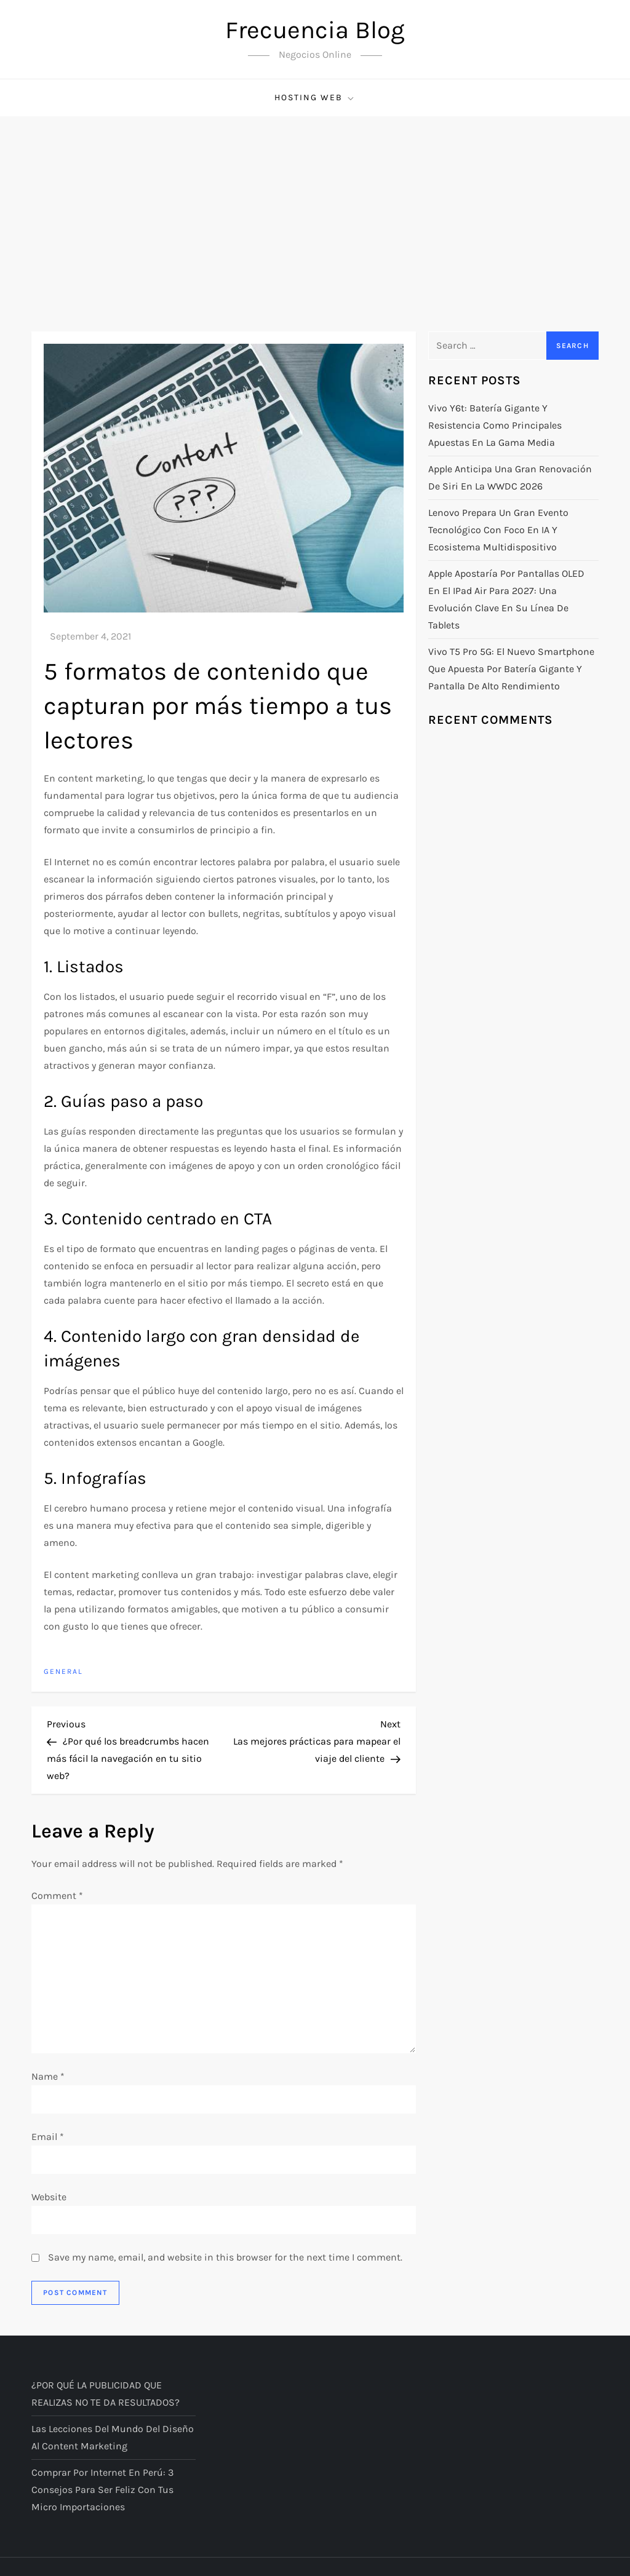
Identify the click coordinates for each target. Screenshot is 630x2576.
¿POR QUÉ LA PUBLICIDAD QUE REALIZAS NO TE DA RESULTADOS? (105, 2393)
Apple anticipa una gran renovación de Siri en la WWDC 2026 (510, 477)
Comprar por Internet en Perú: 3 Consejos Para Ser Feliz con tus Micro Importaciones (102, 2490)
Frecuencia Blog (315, 29)
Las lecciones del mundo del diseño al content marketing (112, 2437)
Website (48, 2197)
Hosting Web (315, 97)
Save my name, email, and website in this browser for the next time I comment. (225, 2257)
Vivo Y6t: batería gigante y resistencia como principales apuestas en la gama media (495, 425)
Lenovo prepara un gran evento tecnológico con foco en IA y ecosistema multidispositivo (498, 530)
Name (48, 2076)
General (63, 1671)
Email (47, 2136)
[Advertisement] (315, 208)
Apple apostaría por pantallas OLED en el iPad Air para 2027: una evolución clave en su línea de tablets (506, 599)
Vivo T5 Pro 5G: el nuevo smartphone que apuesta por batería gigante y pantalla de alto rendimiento (511, 669)
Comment (57, 1895)
